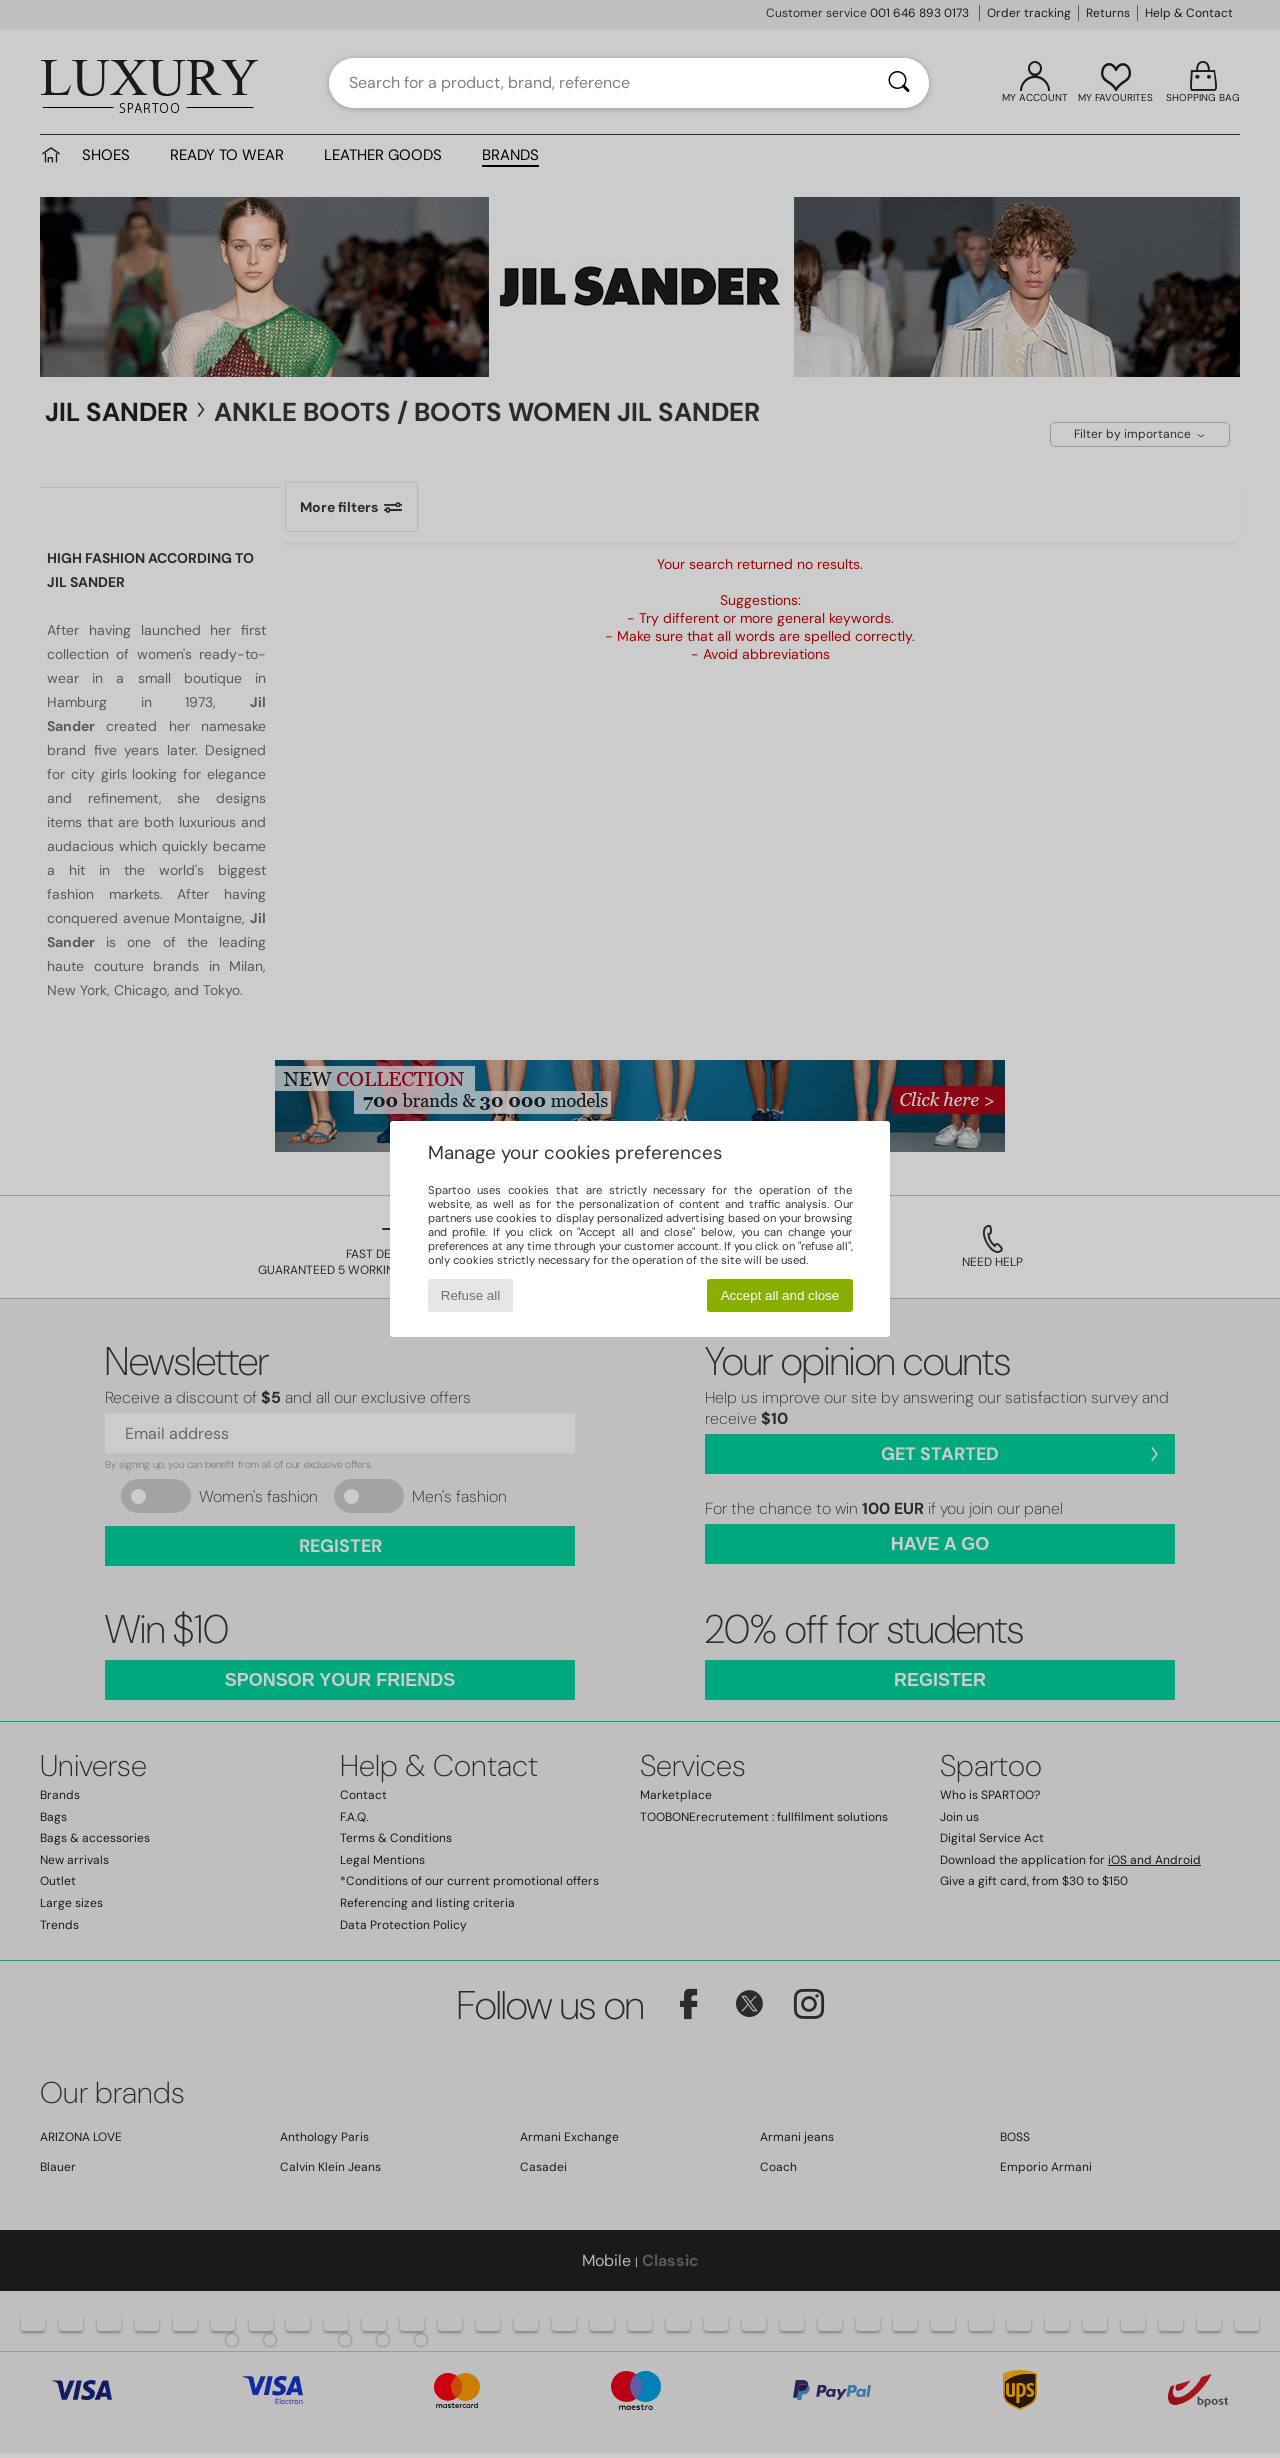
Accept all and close (780, 1295)
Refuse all (470, 1295)
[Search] (899, 83)
